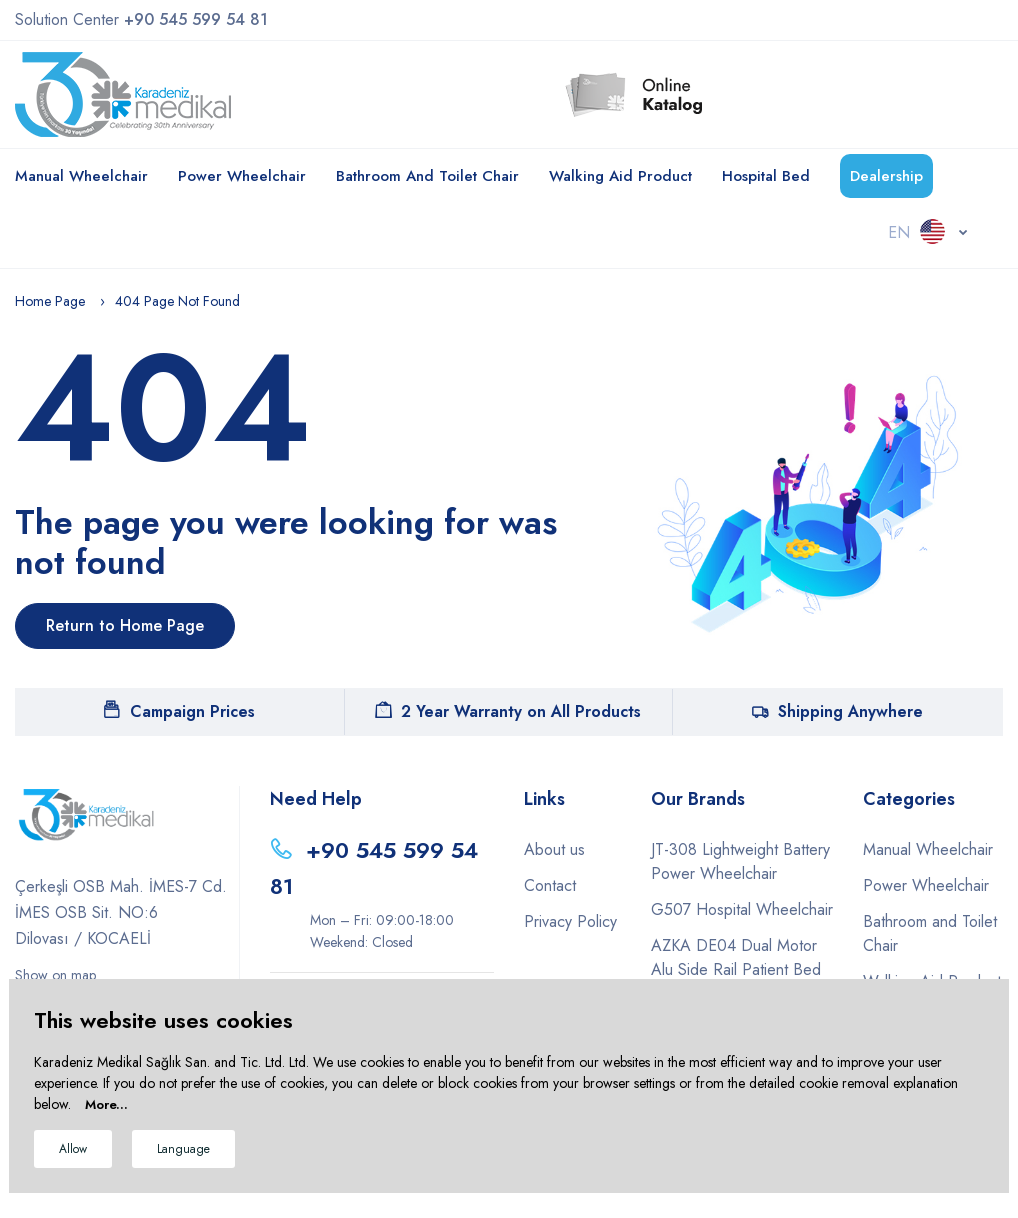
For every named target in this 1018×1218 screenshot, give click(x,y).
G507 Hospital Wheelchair (742, 909)
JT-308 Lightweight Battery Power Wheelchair (740, 861)
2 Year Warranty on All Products (508, 711)
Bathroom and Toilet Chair (427, 176)
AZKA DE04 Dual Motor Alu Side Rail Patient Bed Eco (736, 969)
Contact (550, 885)
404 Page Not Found (177, 301)
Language (183, 1149)
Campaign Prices (179, 711)
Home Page (50, 301)
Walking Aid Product (620, 176)
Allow (73, 1149)
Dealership (886, 176)
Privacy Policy (570, 921)
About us (554, 849)
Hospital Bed (766, 176)
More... (106, 1104)
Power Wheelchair (242, 176)
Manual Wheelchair (81, 176)
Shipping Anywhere (837, 711)
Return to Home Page (125, 625)
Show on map (55, 975)
